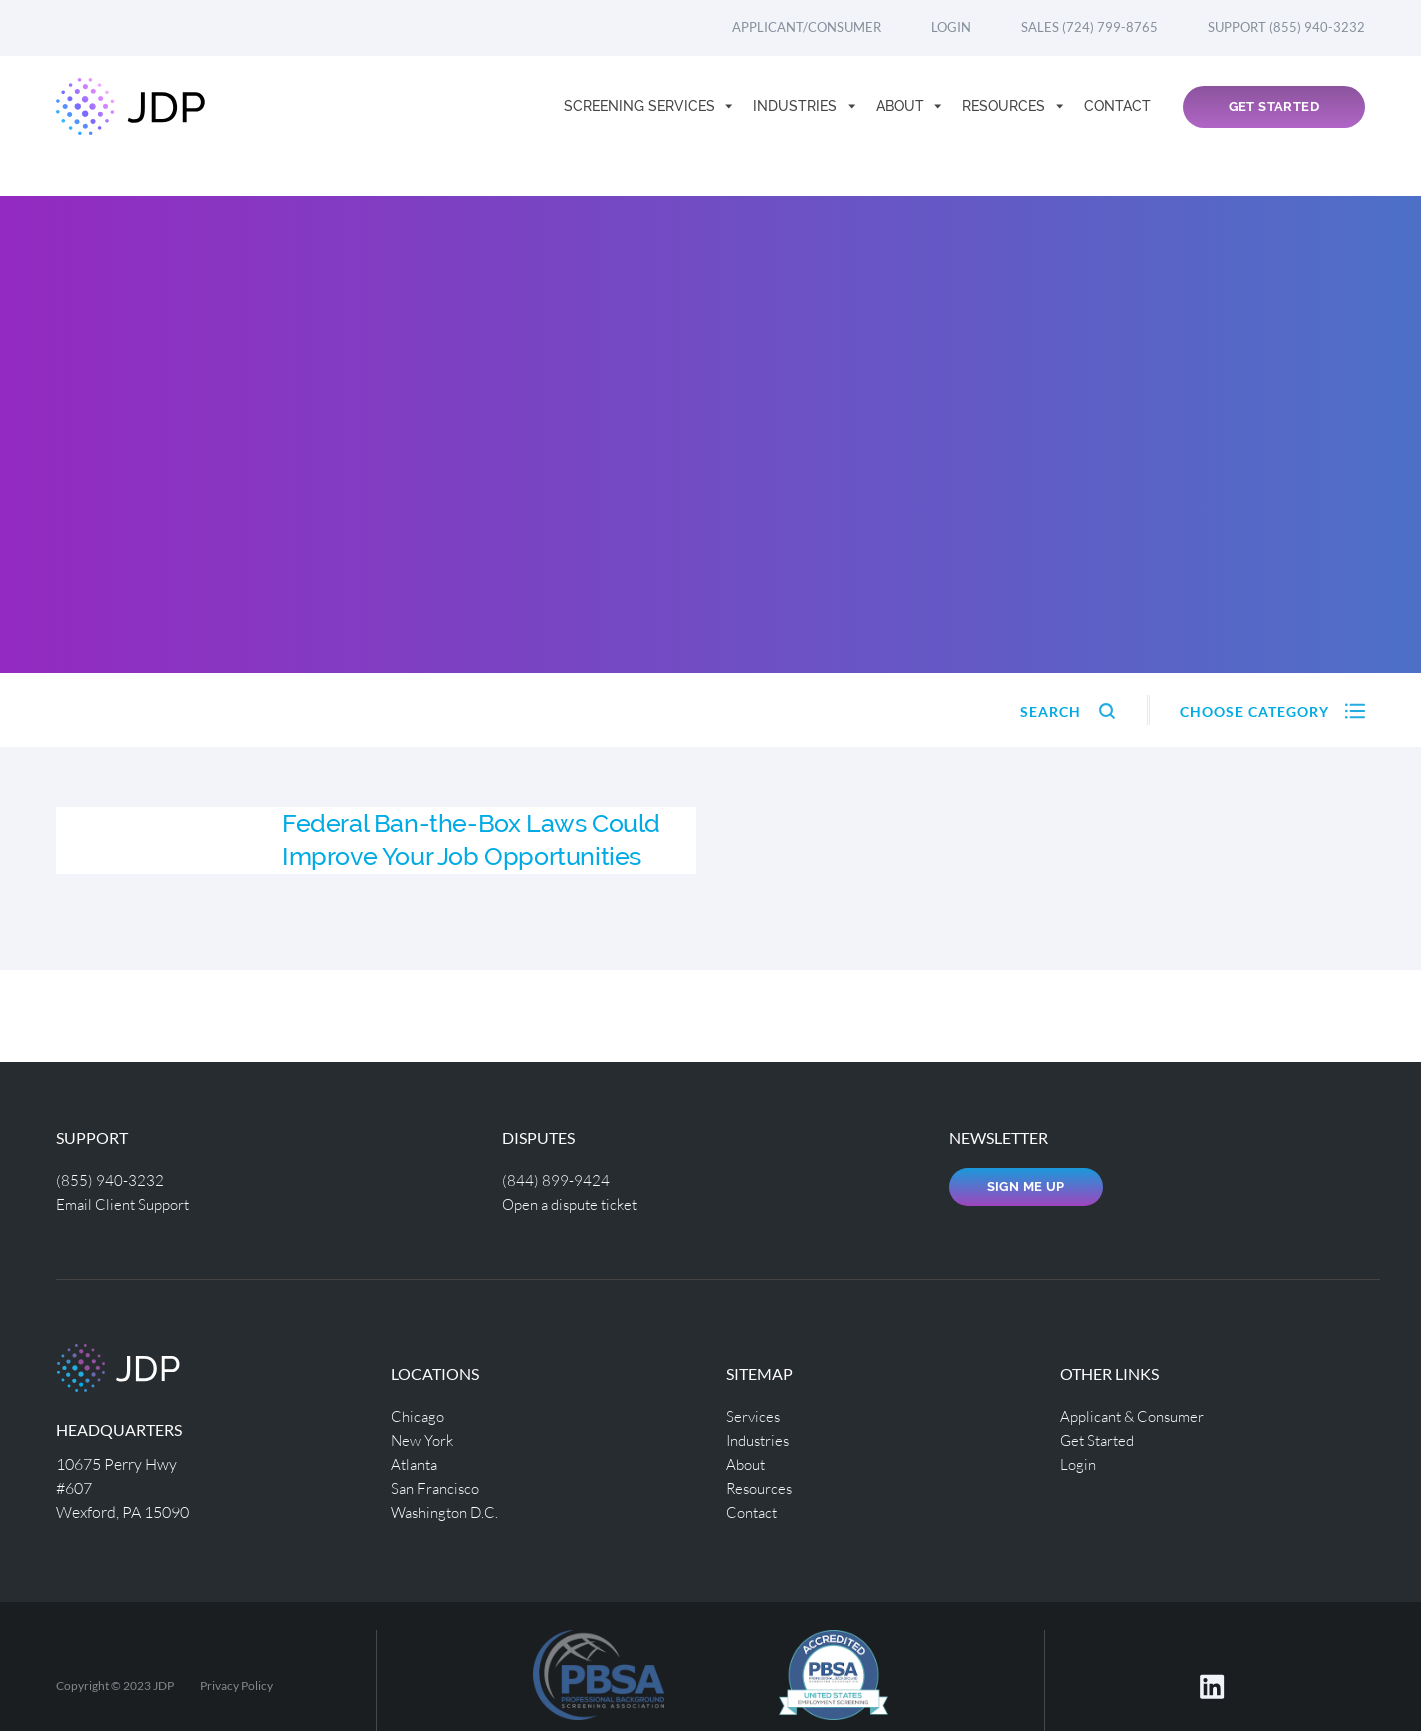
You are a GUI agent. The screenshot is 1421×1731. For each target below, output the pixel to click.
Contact (1117, 126)
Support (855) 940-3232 (1286, 27)
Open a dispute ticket (575, 1203)
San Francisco (438, 1487)
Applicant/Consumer (806, 27)
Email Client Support (127, 1203)
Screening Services (641, 126)
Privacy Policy (236, 1685)
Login (951, 27)
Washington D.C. (449, 1511)
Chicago (419, 1415)
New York (424, 1439)
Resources (1005, 126)
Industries (797, 126)
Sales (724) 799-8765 (1089, 27)
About (902, 126)
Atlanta (416, 1463)
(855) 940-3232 (110, 1179)
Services (754, 1415)
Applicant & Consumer (1137, 1415)
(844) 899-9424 (556, 1179)
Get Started (1274, 126)
